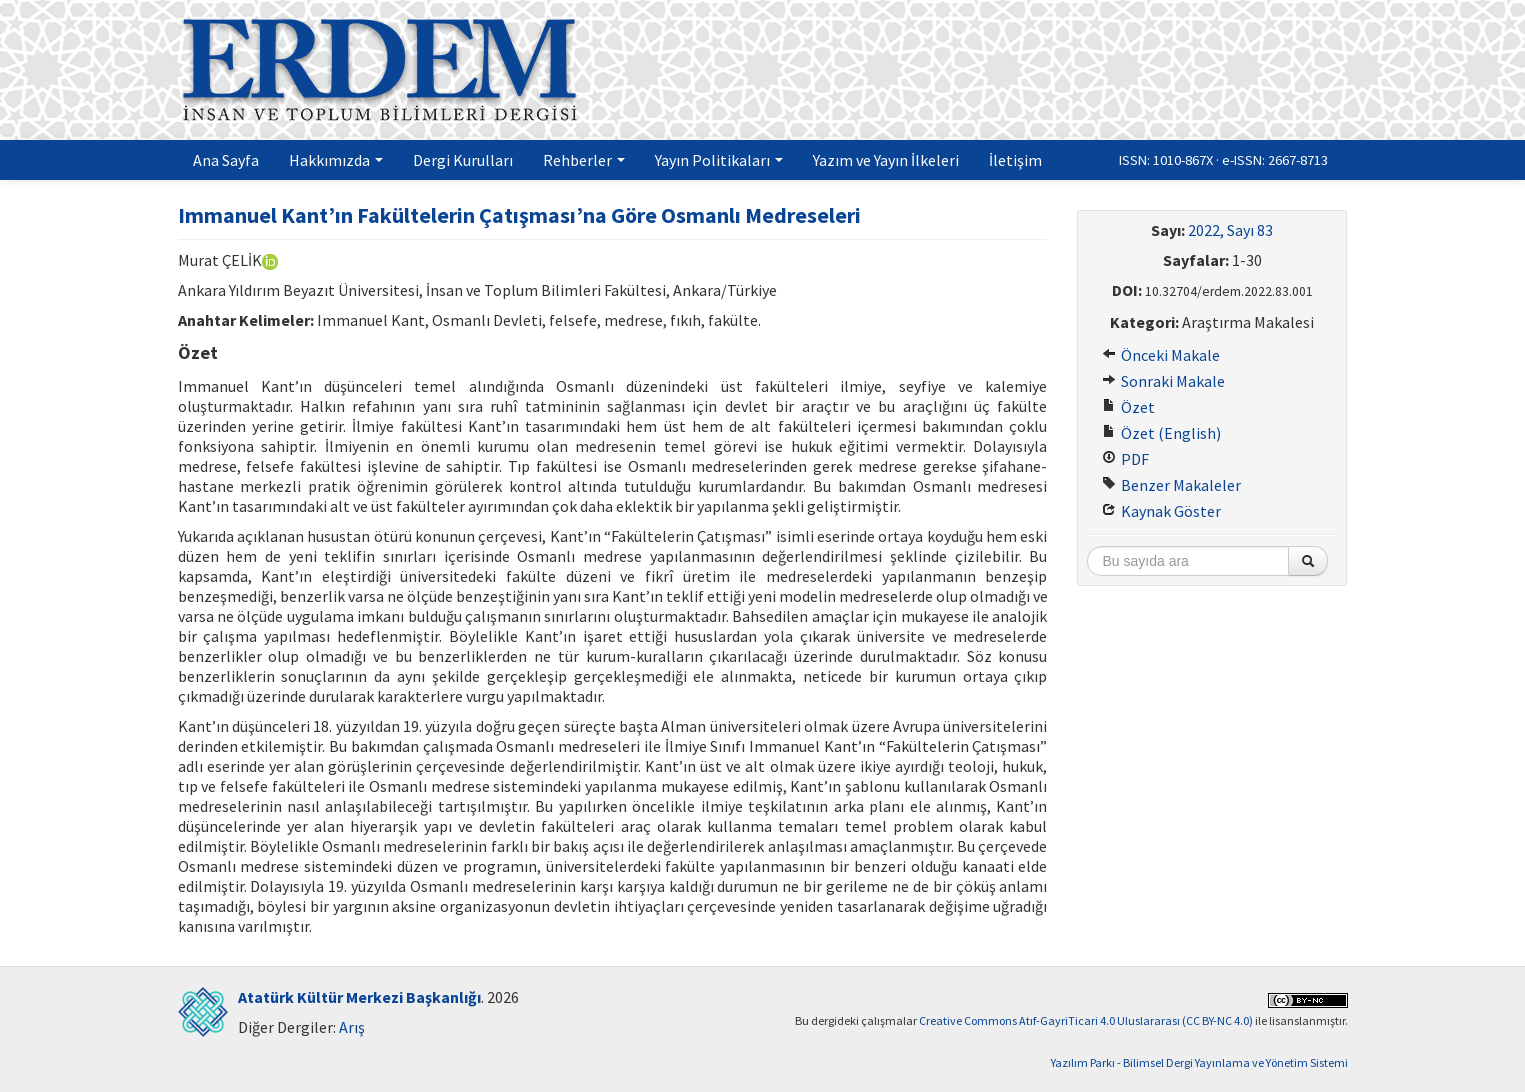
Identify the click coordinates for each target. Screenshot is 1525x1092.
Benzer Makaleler (1171, 485)
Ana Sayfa (226, 160)
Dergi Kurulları (463, 160)
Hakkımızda (336, 160)
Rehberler (584, 160)
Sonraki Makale (1163, 381)
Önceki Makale (1161, 355)
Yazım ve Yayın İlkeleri (886, 160)
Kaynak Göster (1161, 511)
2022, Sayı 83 (1230, 230)
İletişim (1015, 160)
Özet (1128, 407)
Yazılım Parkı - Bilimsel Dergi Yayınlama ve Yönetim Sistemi (1199, 1062)
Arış (352, 1027)
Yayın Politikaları (719, 160)
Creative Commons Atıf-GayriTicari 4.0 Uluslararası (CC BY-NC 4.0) (1086, 1020)
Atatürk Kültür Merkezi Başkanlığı (359, 997)
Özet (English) (1161, 433)
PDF (1125, 459)
